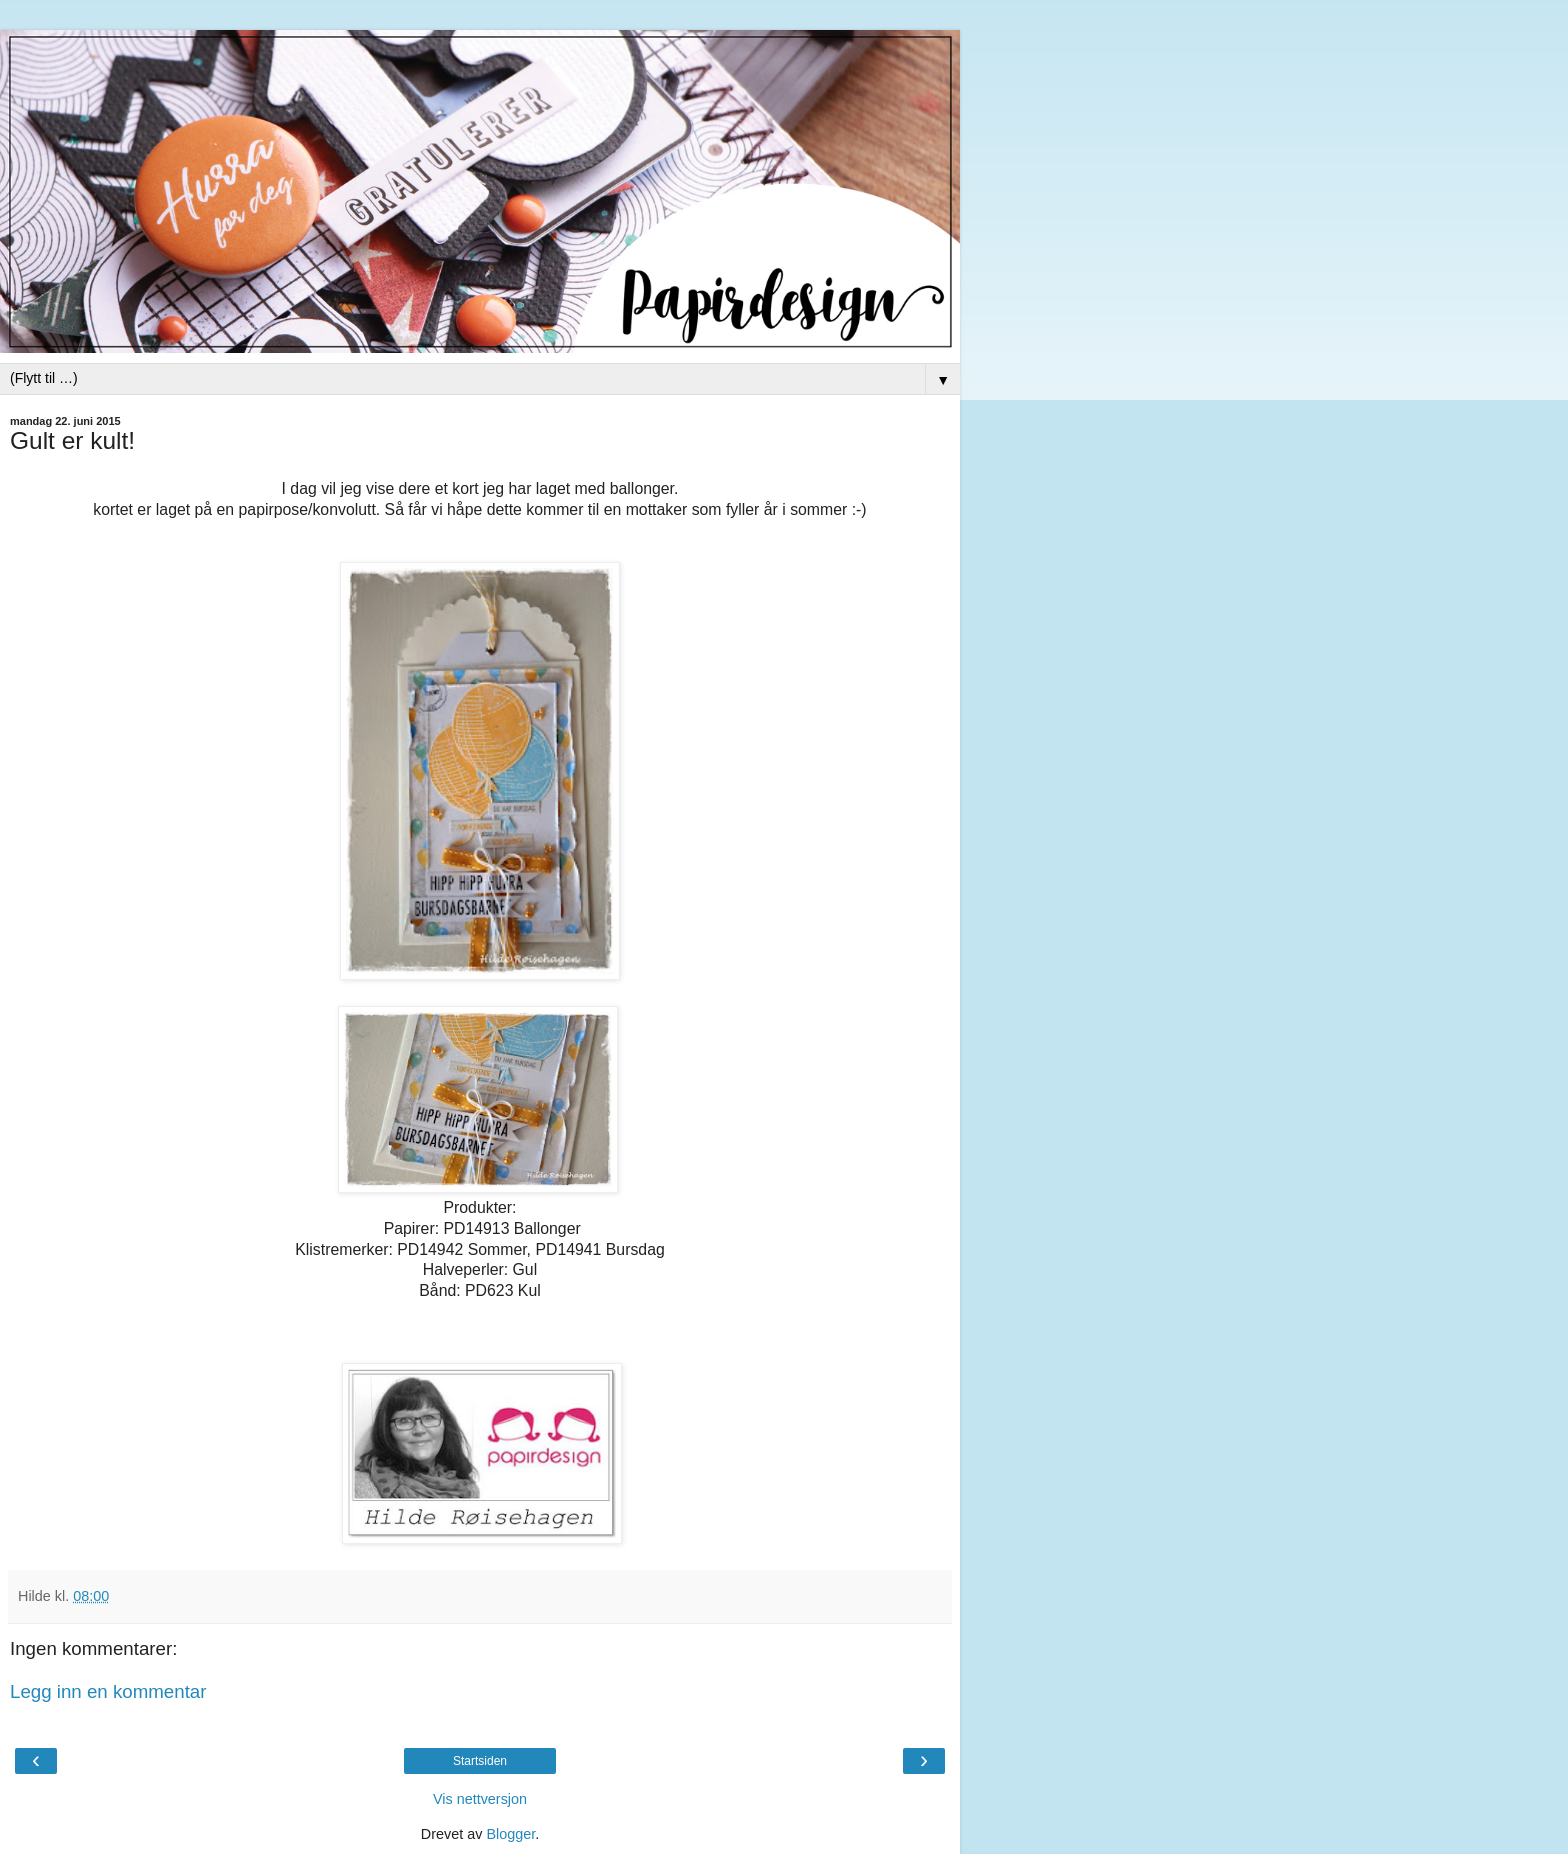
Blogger (510, 1834)
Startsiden (480, 1761)
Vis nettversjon (480, 1799)
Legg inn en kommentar (108, 1691)
